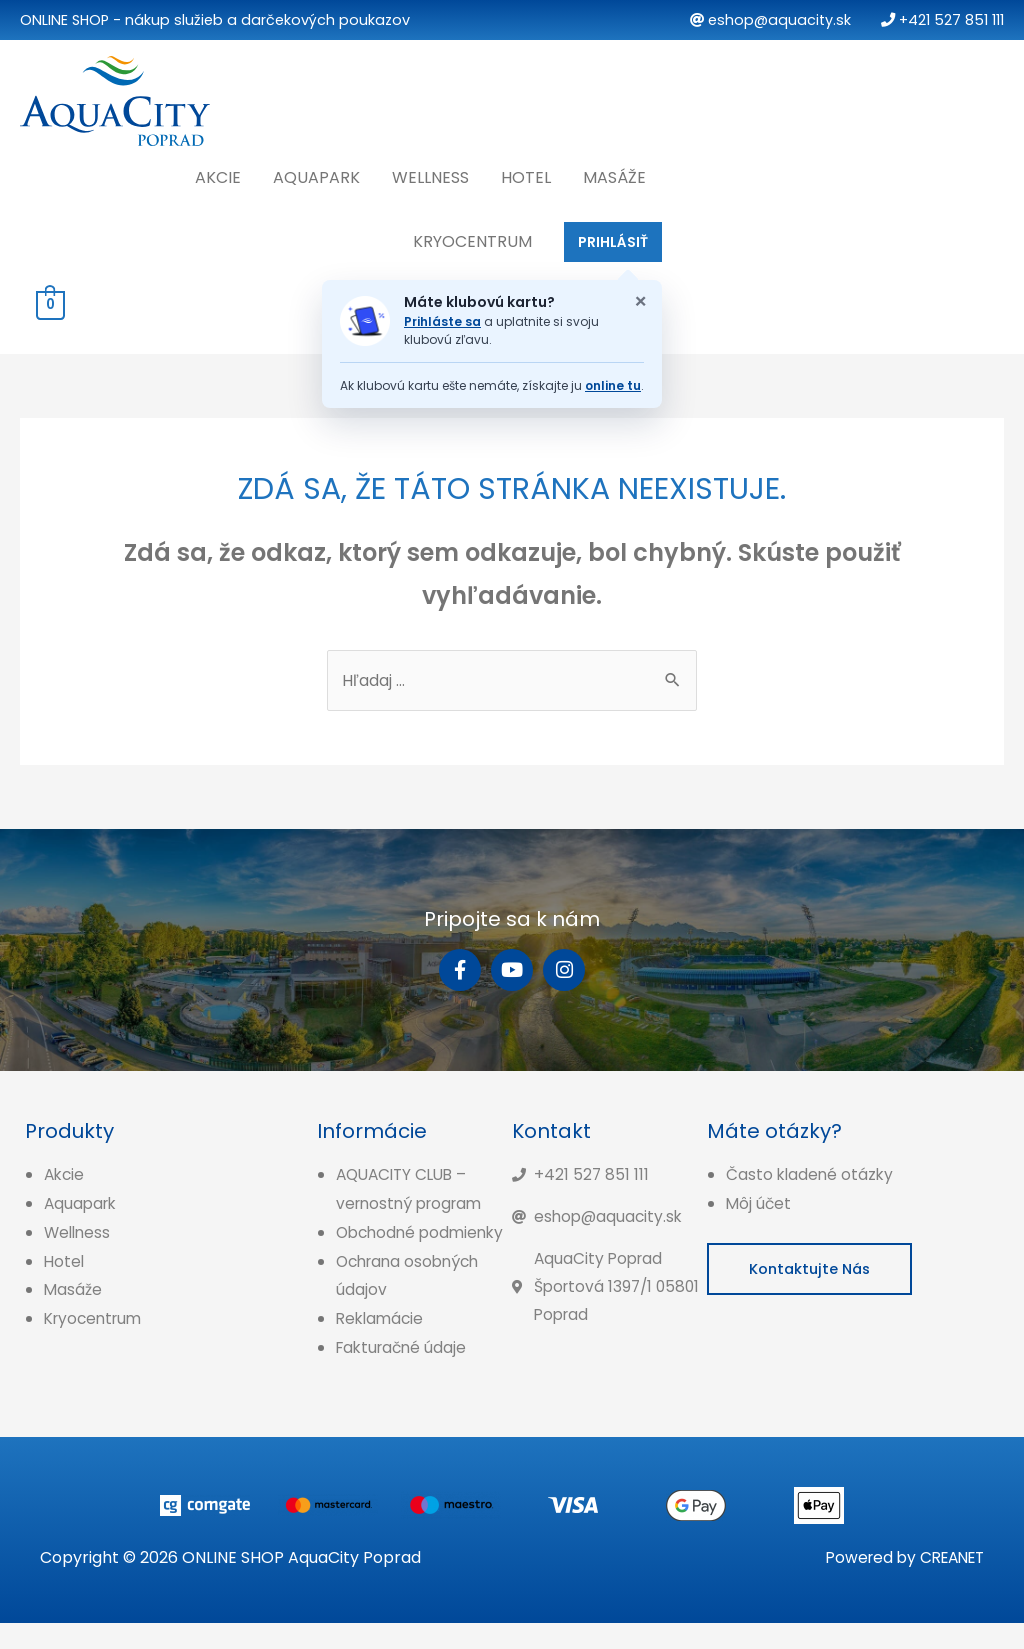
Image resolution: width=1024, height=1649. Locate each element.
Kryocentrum (472, 236)
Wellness (430, 172)
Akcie (218, 172)
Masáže (614, 172)
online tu (613, 380)
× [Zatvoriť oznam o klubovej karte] (640, 297)
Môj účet (759, 1201)
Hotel (526, 172)
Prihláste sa (442, 317)
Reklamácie (382, 1345)
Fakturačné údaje (404, 1374)
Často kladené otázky (811, 1172)
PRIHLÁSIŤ (613, 237)
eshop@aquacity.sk (770, 20)
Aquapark (316, 172)
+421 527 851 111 (942, 20)
